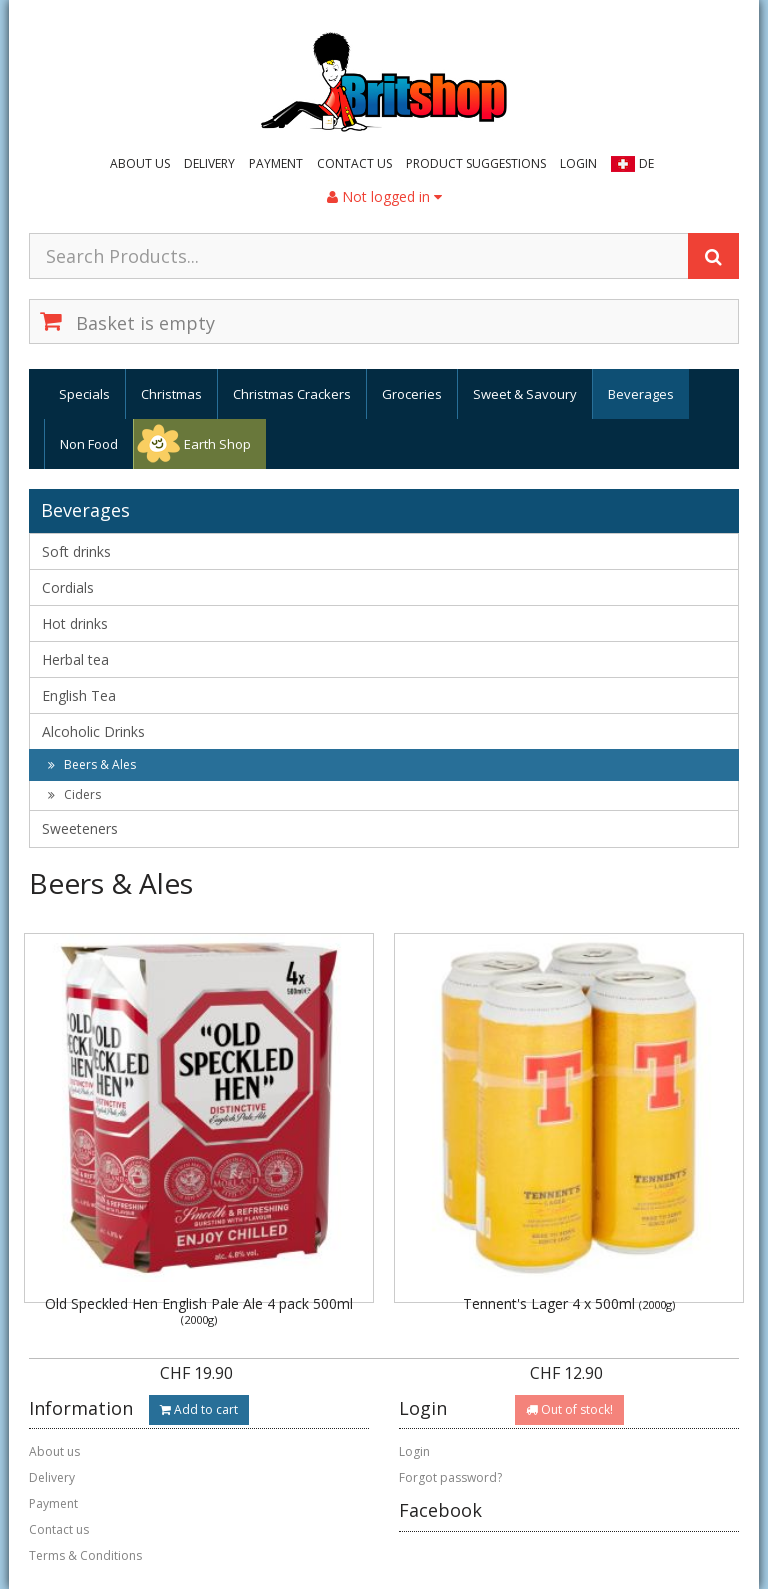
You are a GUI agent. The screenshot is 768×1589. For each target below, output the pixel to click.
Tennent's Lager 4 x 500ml (569, 1303)
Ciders (74, 794)
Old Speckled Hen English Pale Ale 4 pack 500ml (199, 1310)
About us (140, 163)
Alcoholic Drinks (93, 731)
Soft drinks (76, 551)
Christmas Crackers (292, 394)
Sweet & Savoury (525, 394)
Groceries (412, 394)
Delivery (209, 163)
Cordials (68, 587)
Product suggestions (476, 163)
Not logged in (384, 196)
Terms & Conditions (85, 1555)
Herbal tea (75, 659)
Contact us (354, 163)
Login (578, 163)
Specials (84, 394)
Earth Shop (217, 444)
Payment (276, 163)
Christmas (171, 394)
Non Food (89, 444)
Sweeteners (80, 828)
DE (646, 163)
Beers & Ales (92, 764)
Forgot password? (450, 1477)
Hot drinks (75, 623)
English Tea (79, 695)
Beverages (641, 394)
